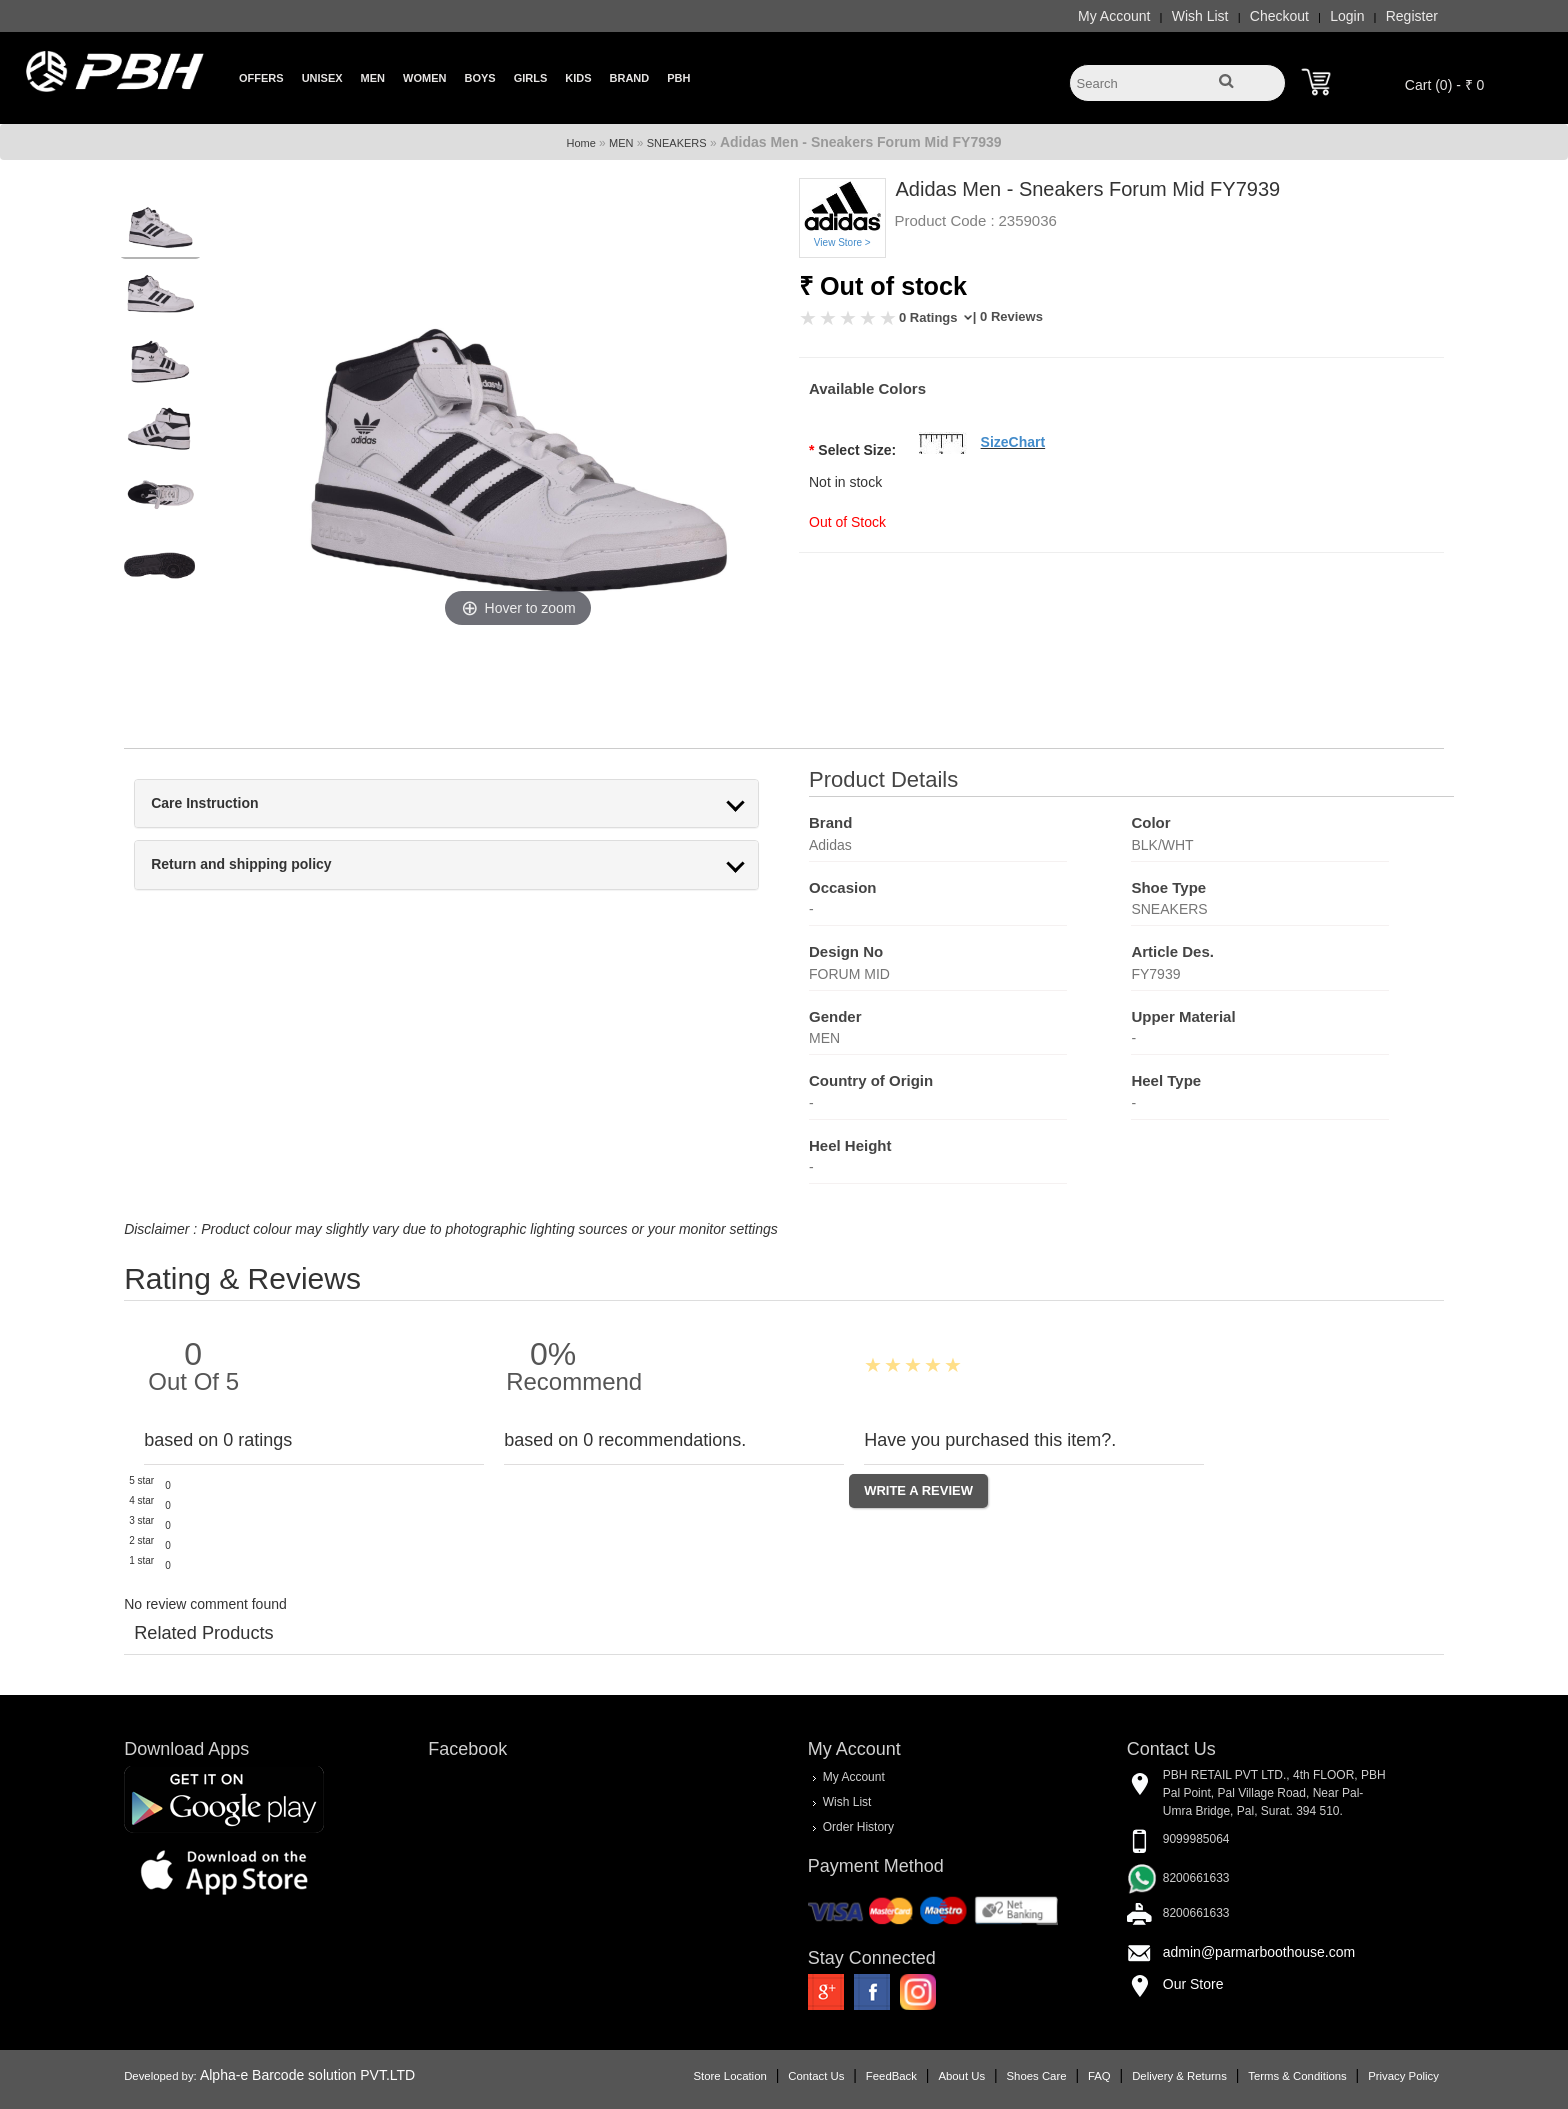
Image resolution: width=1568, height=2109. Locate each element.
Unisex (322, 78)
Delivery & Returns (1146, 2074)
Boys (479, 78)
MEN (621, 143)
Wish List (1167, 16)
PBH (678, 78)
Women (424, 78)
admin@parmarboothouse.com (1243, 1951)
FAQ (1066, 2074)
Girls (531, 78)
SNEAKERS (677, 143)
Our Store (1177, 1983)
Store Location (697, 2074)
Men (373, 78)
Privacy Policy (1370, 2074)
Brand (630, 78)
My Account (1081, 16)
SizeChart (1013, 442)
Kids (578, 78)
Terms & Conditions (1265, 2074)
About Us (929, 2074)
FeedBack (858, 2074)
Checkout (1246, 16)
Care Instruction (237, 803)
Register (1379, 16)
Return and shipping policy (274, 864)
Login (1315, 16)
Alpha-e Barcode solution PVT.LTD (340, 2073)
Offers (261, 78)
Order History (857, 1826)
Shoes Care (1004, 2074)
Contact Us (784, 2074)
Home (580, 143)
